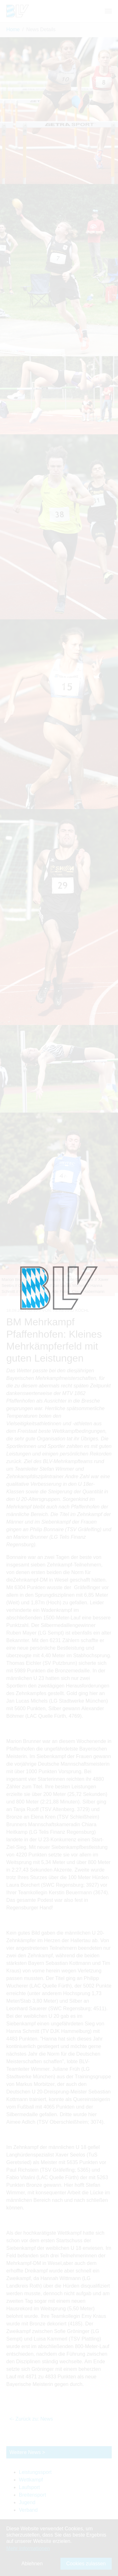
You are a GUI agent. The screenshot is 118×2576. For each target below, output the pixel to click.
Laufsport (29, 2487)
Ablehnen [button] (32, 2563)
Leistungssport (35, 2472)
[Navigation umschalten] (108, 11)
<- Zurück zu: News (31, 2419)
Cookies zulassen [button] (86, 2563)
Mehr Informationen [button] (28, 2548)
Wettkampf (31, 2479)
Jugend (27, 2502)
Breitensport (32, 2495)
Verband (28, 2510)
